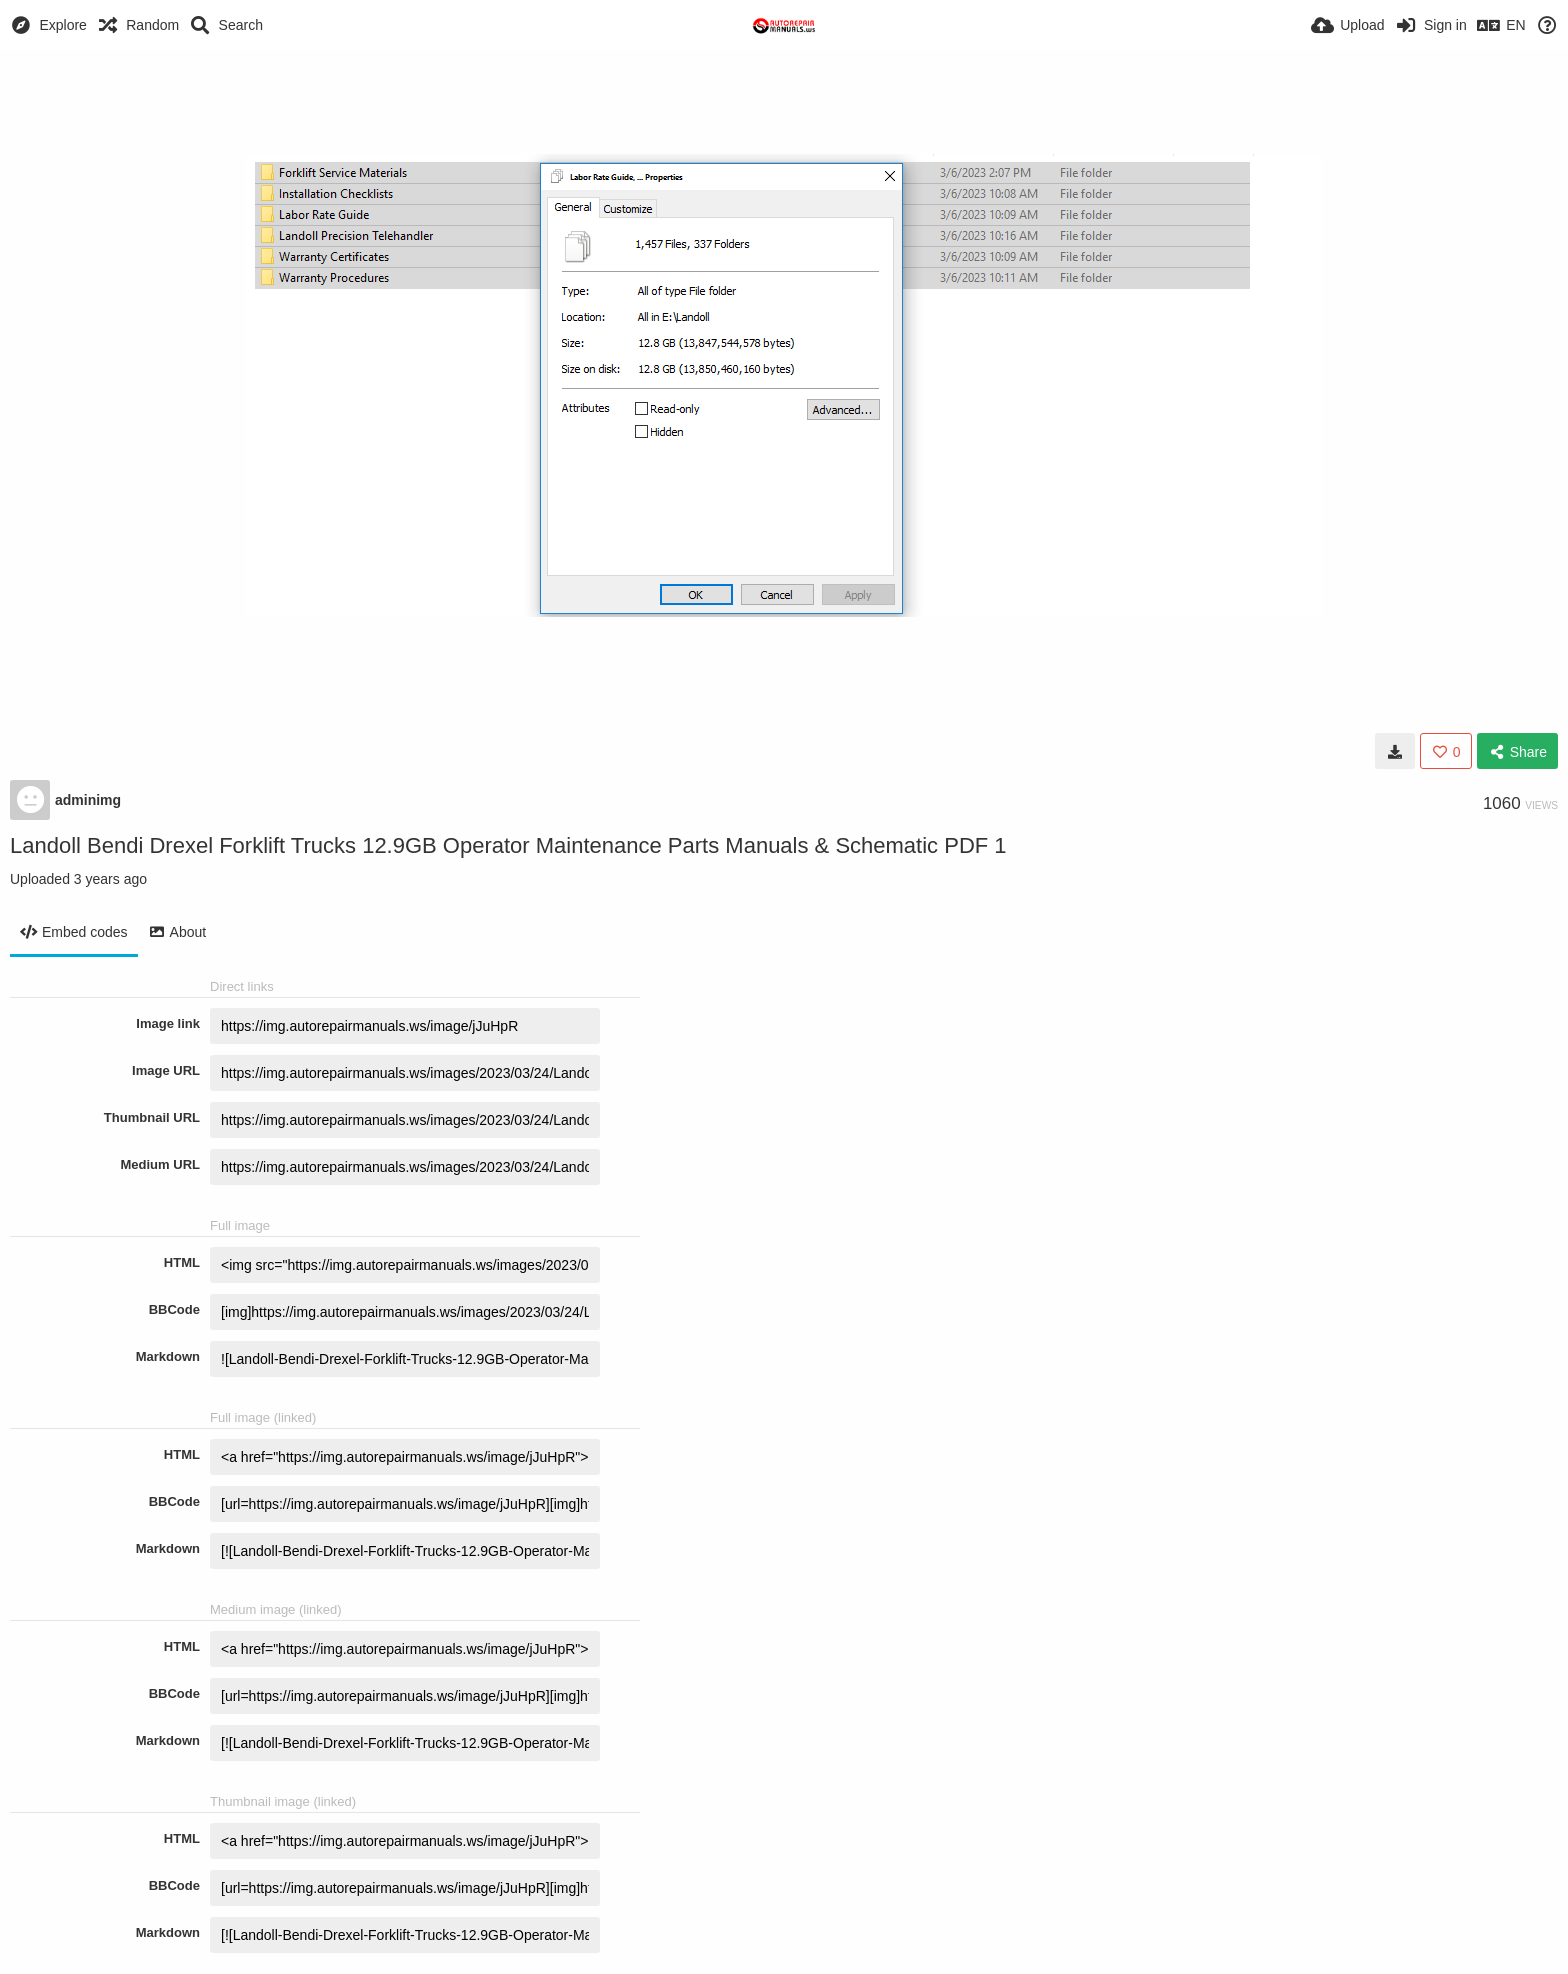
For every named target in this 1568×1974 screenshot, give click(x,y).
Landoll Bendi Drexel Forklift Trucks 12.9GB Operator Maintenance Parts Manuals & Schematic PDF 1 (508, 845)
